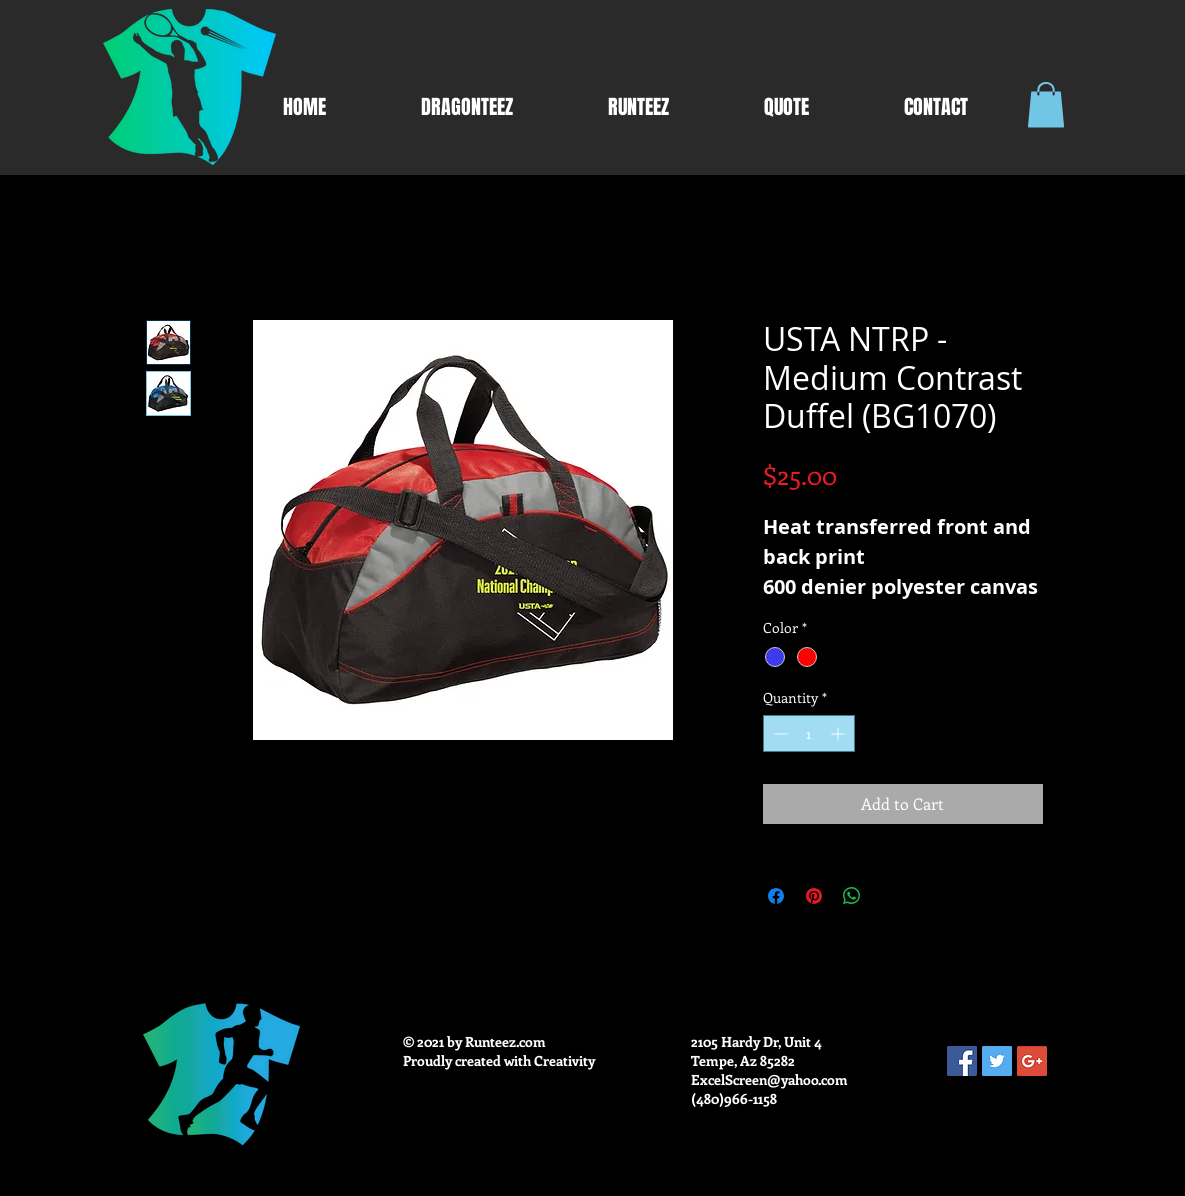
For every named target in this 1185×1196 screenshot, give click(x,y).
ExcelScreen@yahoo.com (769, 1079)
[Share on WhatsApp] (852, 896)
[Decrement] (778, 733)
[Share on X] (890, 896)
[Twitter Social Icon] (997, 1061)
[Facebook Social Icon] (962, 1061)
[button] (1046, 104)
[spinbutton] (809, 733)
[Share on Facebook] (776, 896)
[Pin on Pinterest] (814, 896)
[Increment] (839, 733)
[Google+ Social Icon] (1032, 1061)
